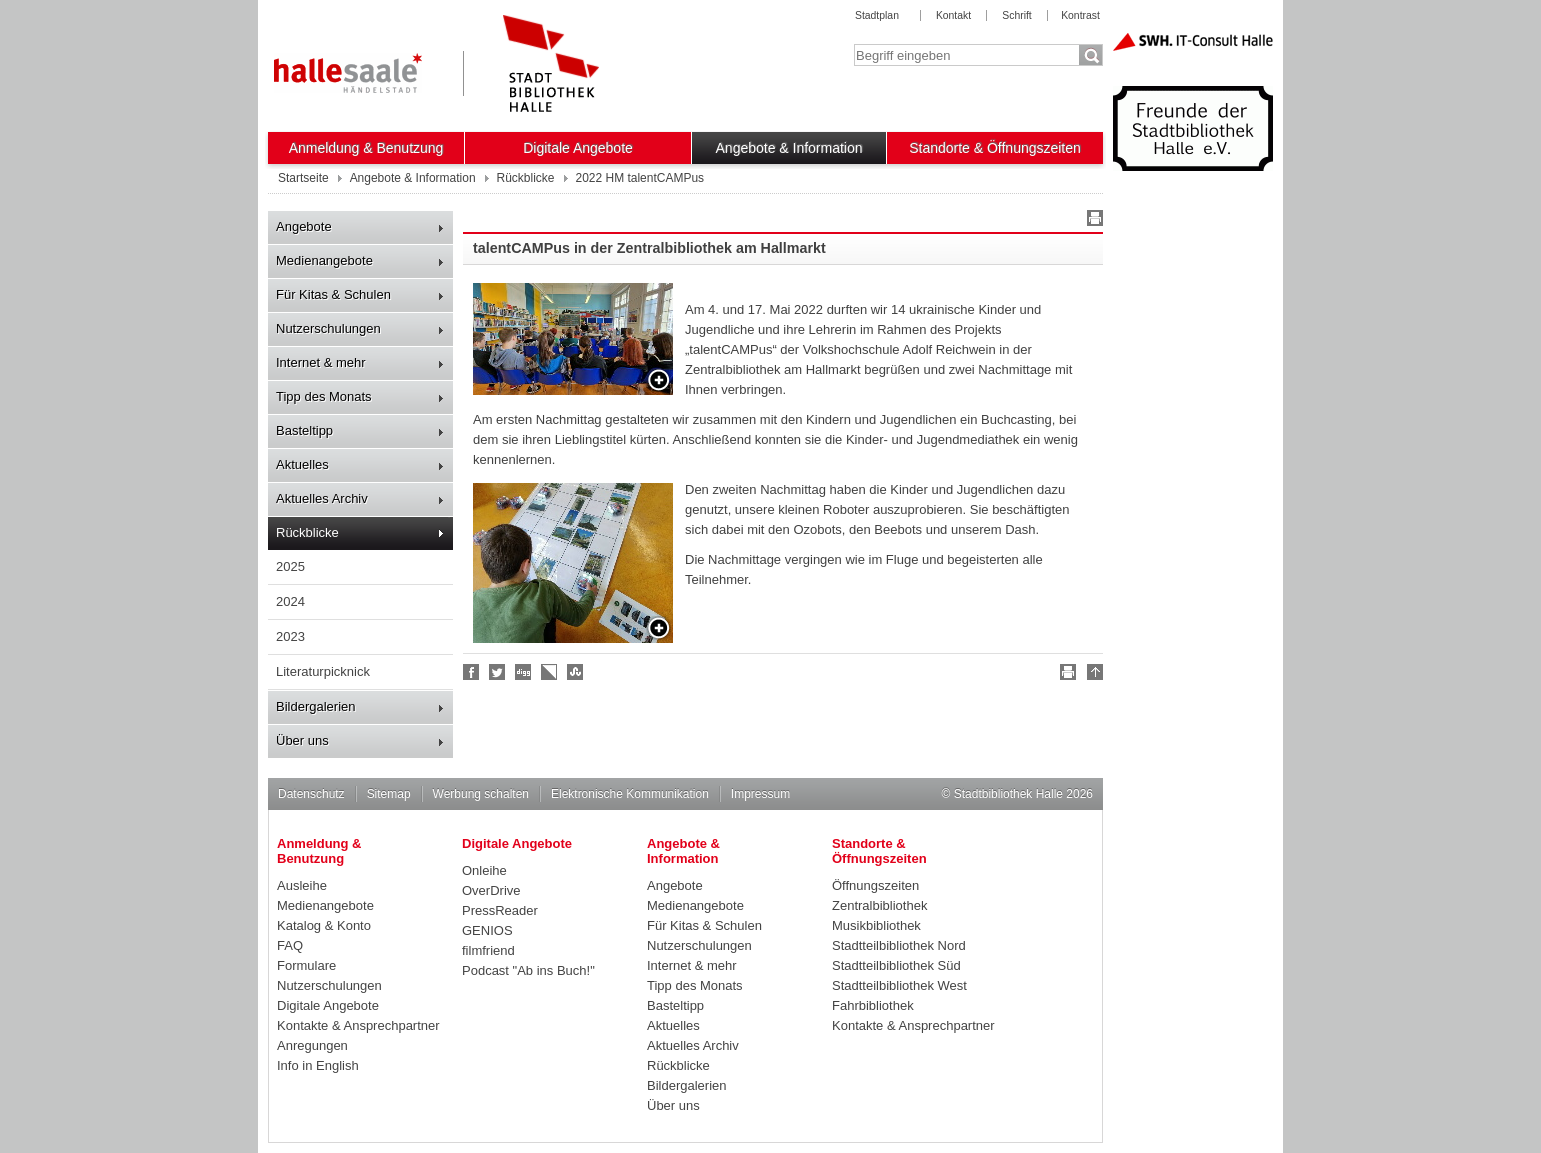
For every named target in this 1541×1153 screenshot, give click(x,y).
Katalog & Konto (324, 925)
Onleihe (484, 870)
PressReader (500, 910)
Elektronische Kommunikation (630, 794)
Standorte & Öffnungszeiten (995, 148)
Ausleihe (302, 885)
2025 (290, 566)
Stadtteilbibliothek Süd (896, 965)
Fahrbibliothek (873, 1005)
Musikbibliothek (876, 925)
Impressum (760, 794)
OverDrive (491, 890)
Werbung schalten (481, 794)
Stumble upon (576, 672)
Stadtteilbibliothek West (899, 985)
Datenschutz (311, 794)
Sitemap (389, 794)
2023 (290, 636)
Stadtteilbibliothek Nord (899, 945)
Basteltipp (304, 430)
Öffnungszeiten (875, 885)
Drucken (1092, 221)
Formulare (306, 965)
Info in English (318, 1065)
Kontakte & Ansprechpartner (358, 1025)
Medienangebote (324, 260)
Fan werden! (472, 672)
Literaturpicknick (323, 671)
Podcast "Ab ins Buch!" (528, 970)
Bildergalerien (316, 706)
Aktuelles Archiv (322, 498)
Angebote (304, 226)
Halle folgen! (498, 672)
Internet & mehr (321, 362)
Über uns (302, 740)
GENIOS (487, 930)
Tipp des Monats (324, 396)
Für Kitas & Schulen (333, 294)
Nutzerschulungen (328, 328)
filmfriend (488, 950)
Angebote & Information (789, 148)
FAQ (290, 945)
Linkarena (550, 672)
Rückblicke (307, 532)
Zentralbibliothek (879, 905)
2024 (290, 601)
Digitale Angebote (578, 148)
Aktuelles (302, 464)
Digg (524, 672)
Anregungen (312, 1045)
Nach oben (1092, 675)
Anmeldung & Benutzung (366, 148)
